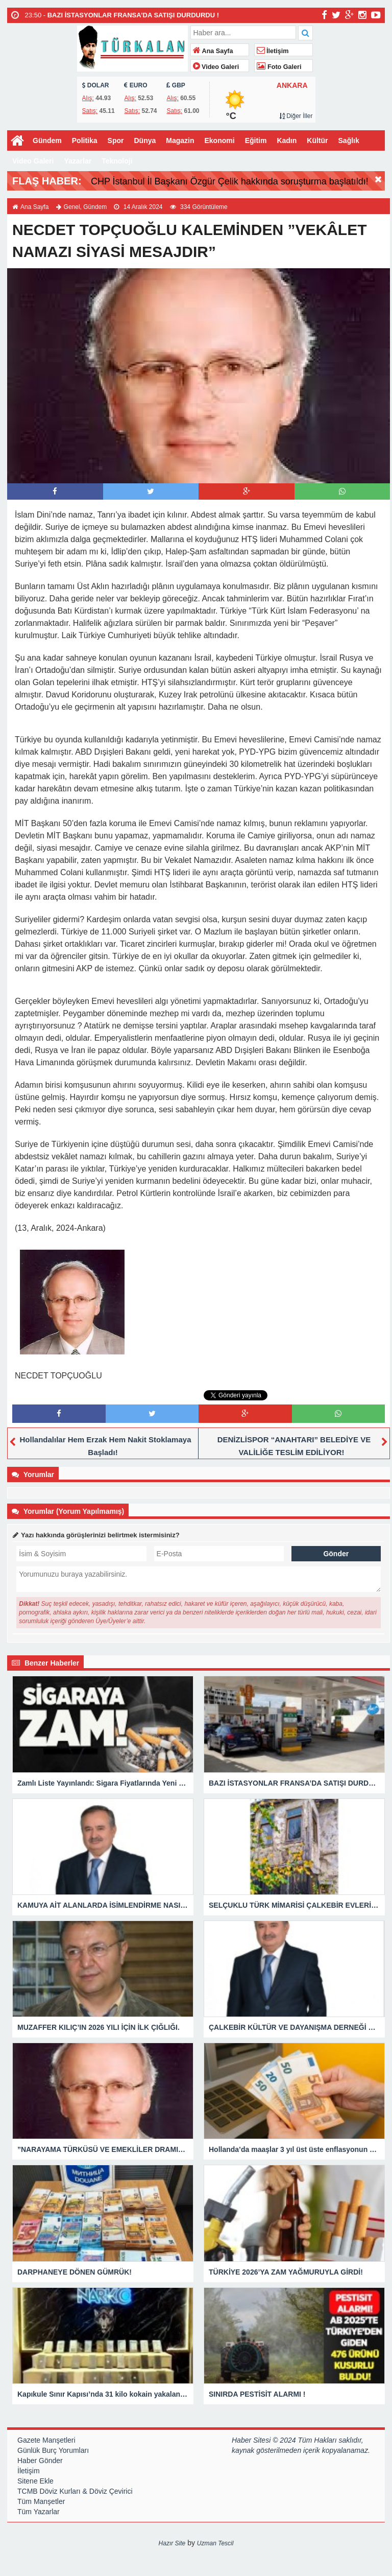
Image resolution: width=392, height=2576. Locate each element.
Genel (72, 206)
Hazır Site (172, 2543)
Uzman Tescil (215, 2543)
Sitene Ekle (35, 2481)
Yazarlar (77, 161)
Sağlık (348, 140)
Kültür (317, 140)
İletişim (273, 51)
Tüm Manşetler (41, 2501)
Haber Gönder (40, 2460)
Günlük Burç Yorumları (53, 2450)
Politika (84, 140)
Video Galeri (216, 67)
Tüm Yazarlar (38, 2512)
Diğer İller (296, 116)
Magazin (180, 140)
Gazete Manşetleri (46, 2440)
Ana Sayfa (213, 51)
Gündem (47, 140)
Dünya (145, 140)
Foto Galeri (279, 67)
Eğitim (256, 140)
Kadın (287, 140)
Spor (116, 140)
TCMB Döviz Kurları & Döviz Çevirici (75, 2491)
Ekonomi (220, 140)
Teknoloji (117, 161)
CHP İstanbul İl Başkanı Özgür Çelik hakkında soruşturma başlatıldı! (230, 181)
